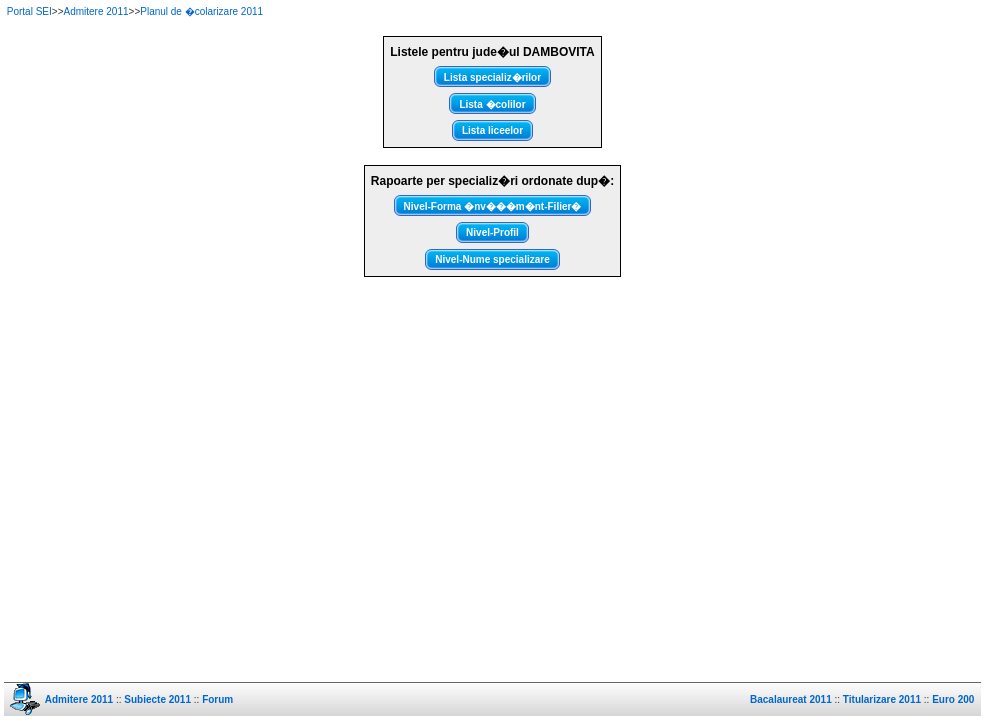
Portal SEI (29, 11)
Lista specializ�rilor (492, 77)
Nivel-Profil (492, 232)
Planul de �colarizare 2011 (201, 11)
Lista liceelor (492, 130)
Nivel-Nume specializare (492, 259)
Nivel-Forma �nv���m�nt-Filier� (493, 206)
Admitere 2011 (96, 11)
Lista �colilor (492, 104)
